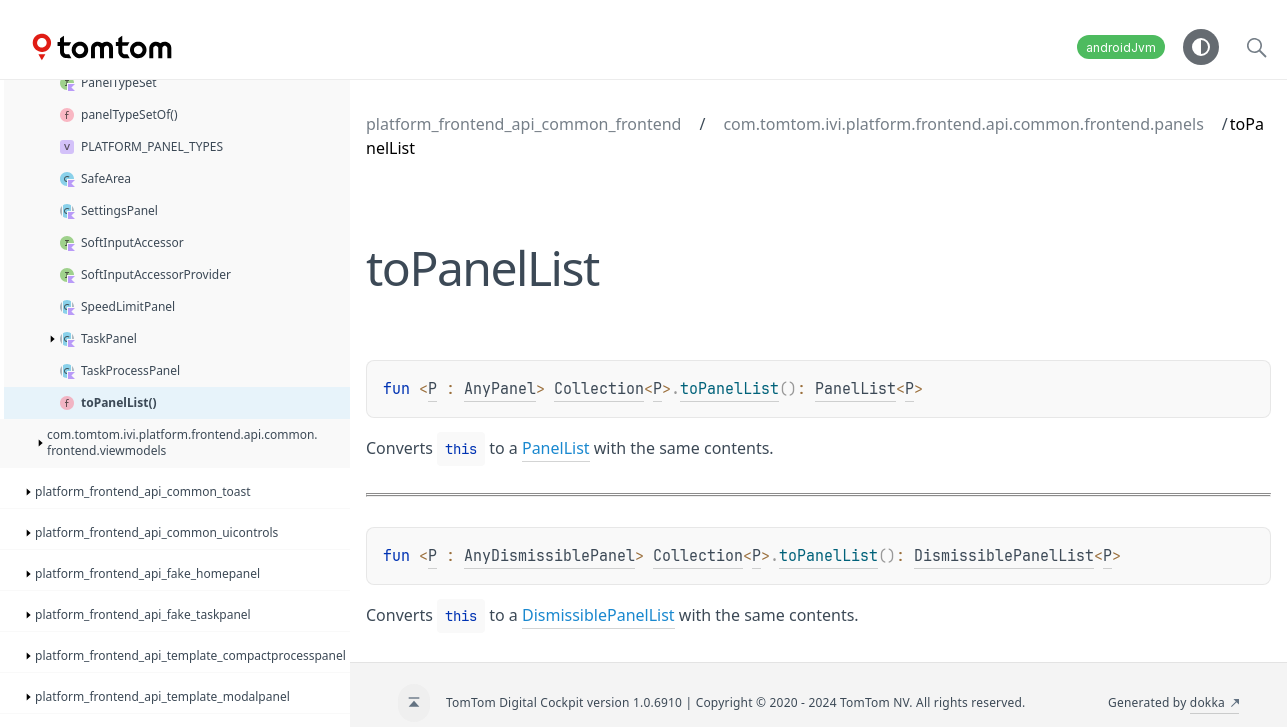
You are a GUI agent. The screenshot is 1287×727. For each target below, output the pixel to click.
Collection (599, 389)
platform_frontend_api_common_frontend (523, 124)
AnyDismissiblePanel (549, 556)
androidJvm (1121, 47)
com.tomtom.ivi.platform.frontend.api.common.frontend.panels (963, 124)
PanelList (855, 389)
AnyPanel (500, 389)
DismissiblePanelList (1004, 556)
